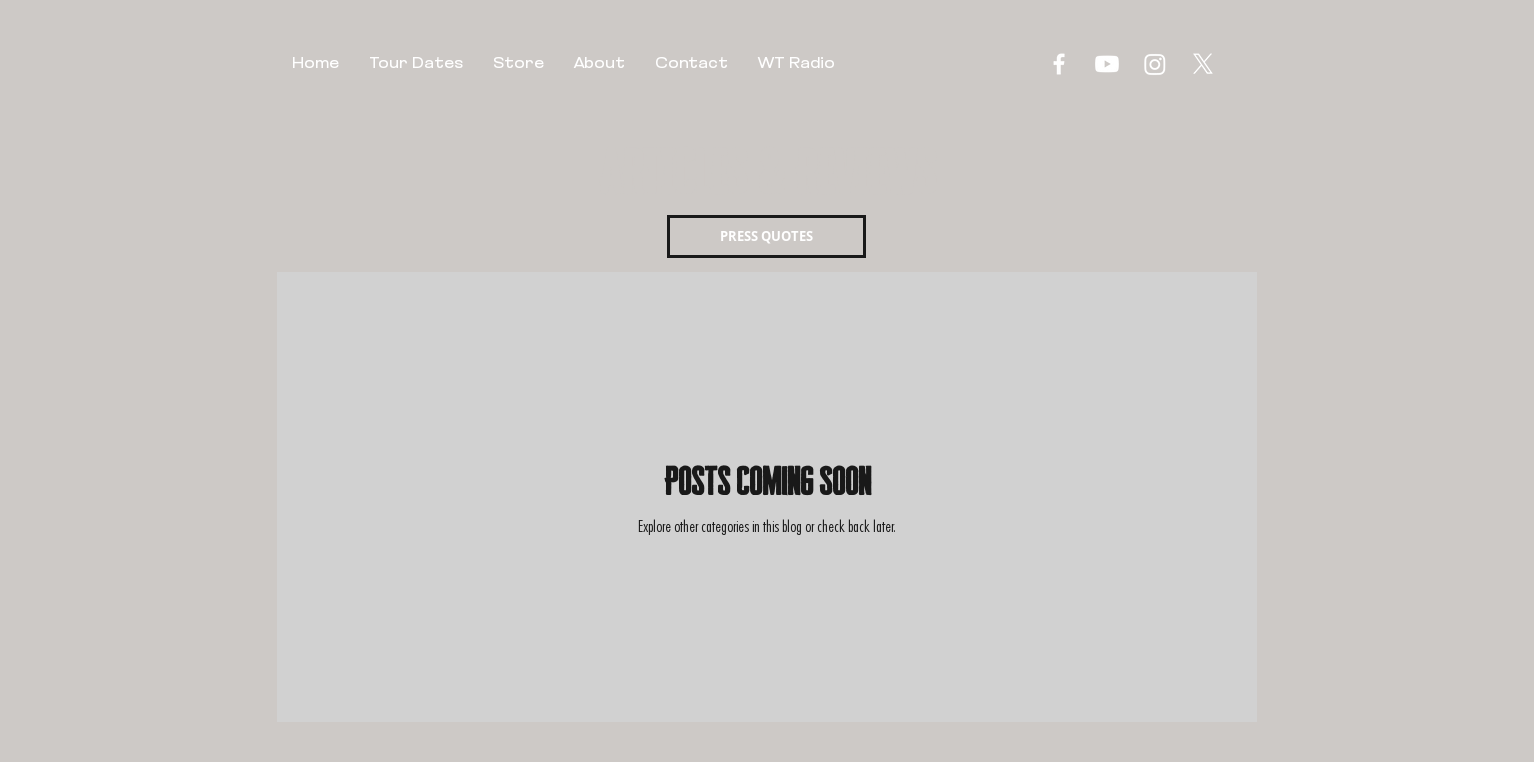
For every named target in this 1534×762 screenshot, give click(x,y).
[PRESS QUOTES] (766, 236)
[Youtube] (1107, 64)
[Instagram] (1155, 64)
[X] (1203, 64)
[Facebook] (1059, 64)
